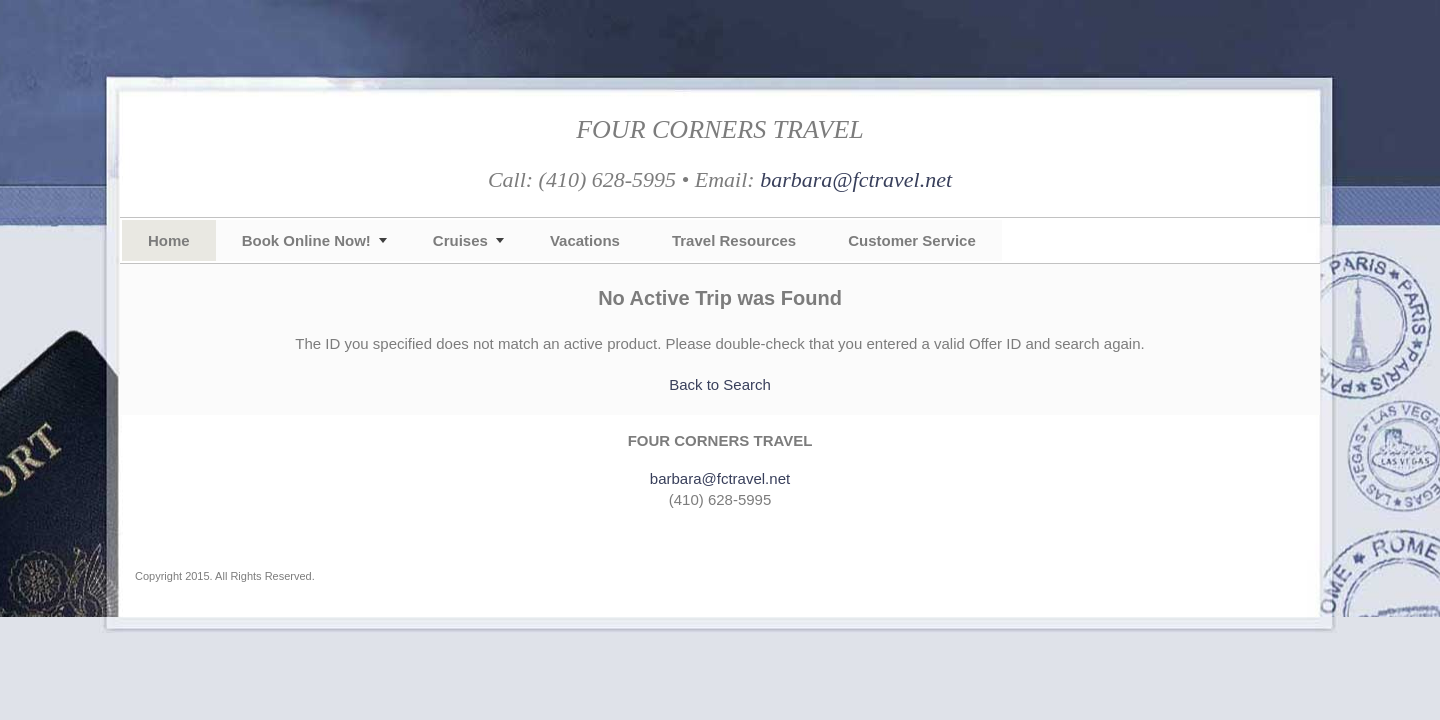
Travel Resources (734, 240)
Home (169, 240)
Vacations (585, 240)
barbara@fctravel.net (856, 179)
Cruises (460, 240)
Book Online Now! (306, 240)
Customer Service (912, 240)
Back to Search (720, 384)
